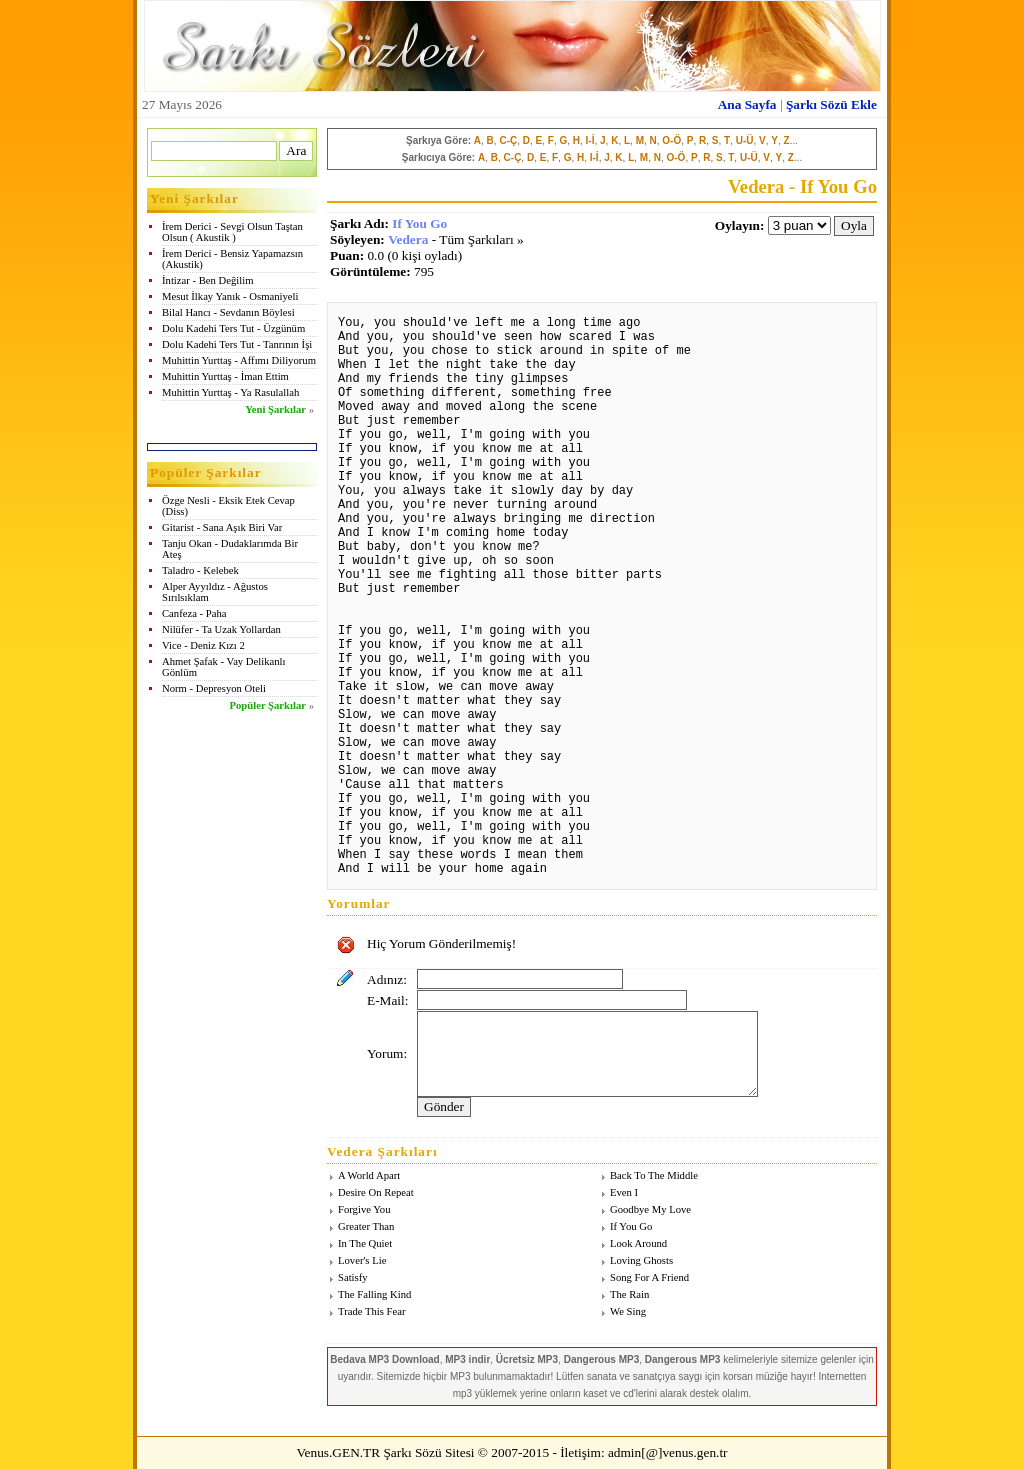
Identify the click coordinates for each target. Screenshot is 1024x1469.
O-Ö (671, 140)
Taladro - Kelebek (200, 570)
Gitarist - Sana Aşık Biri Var (222, 527)
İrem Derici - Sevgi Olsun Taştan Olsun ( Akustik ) (232, 232)
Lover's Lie (362, 1260)
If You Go (419, 223)
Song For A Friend (649, 1277)
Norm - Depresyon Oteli (214, 688)
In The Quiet (365, 1243)
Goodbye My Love (650, 1209)
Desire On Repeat (376, 1192)
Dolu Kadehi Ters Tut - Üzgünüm (233, 328)
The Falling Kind (374, 1294)
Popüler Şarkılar (268, 705)
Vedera (408, 239)
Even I (624, 1192)
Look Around (638, 1243)
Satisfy (353, 1277)
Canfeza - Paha (194, 613)
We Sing (628, 1311)
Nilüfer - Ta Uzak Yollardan (221, 629)
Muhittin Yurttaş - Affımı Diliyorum (239, 360)
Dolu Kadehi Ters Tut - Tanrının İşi (237, 344)
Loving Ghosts (641, 1260)
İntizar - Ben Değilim (207, 280)
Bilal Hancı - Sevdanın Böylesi (228, 312)
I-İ (590, 140)
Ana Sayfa (747, 104)
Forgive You (364, 1209)
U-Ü (745, 140)
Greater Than (366, 1226)
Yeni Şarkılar (275, 409)
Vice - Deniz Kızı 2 (203, 645)
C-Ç (508, 140)
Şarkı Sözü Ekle (831, 104)
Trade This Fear (372, 1311)
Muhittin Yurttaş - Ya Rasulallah (230, 392)
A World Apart (369, 1175)
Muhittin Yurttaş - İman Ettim (225, 376)
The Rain (629, 1294)
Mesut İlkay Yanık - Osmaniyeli (230, 296)
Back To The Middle (654, 1175)
